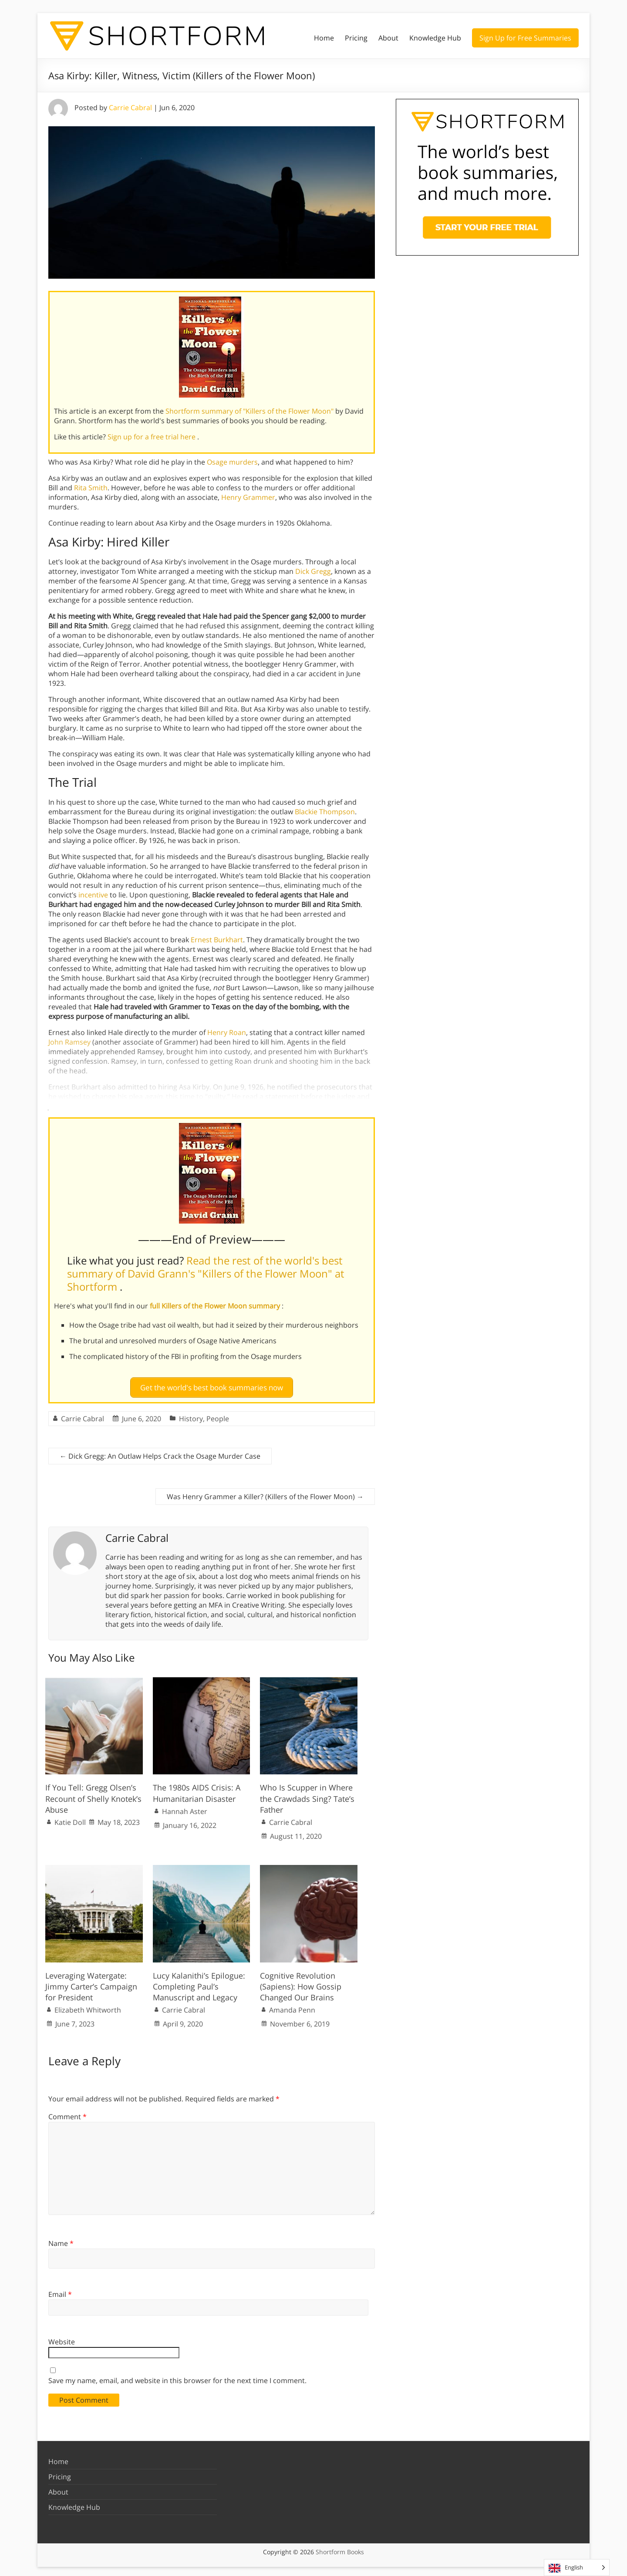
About (388, 38)
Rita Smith (91, 487)
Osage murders (232, 462)
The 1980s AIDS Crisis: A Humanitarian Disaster (196, 1789)
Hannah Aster (184, 1807)
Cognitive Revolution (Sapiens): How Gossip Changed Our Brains (300, 1982)
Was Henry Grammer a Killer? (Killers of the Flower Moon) (265, 1492)
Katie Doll (70, 1818)
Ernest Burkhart (217, 939)
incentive (93, 895)
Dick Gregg (313, 571)
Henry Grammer (248, 497)
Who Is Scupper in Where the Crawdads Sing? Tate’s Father (307, 1795)
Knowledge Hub (435, 38)
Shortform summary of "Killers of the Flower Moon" (250, 411)
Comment (67, 2113)
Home (324, 38)
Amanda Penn (292, 2006)
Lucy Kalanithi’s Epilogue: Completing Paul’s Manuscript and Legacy (199, 1982)
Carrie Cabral (130, 107)
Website (61, 2338)
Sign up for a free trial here (152, 437)
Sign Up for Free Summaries (525, 38)
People (217, 1414)
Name (61, 2239)
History (191, 1414)
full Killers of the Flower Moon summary (216, 1306)
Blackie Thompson (325, 811)
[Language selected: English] (577, 2567)
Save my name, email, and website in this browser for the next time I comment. (177, 2377)
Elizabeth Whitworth (87, 2006)
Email (60, 2291)
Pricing (356, 38)
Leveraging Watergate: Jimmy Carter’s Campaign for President (91, 1982)
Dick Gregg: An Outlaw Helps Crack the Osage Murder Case (160, 1452)
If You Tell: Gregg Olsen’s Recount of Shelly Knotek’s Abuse (93, 1795)
